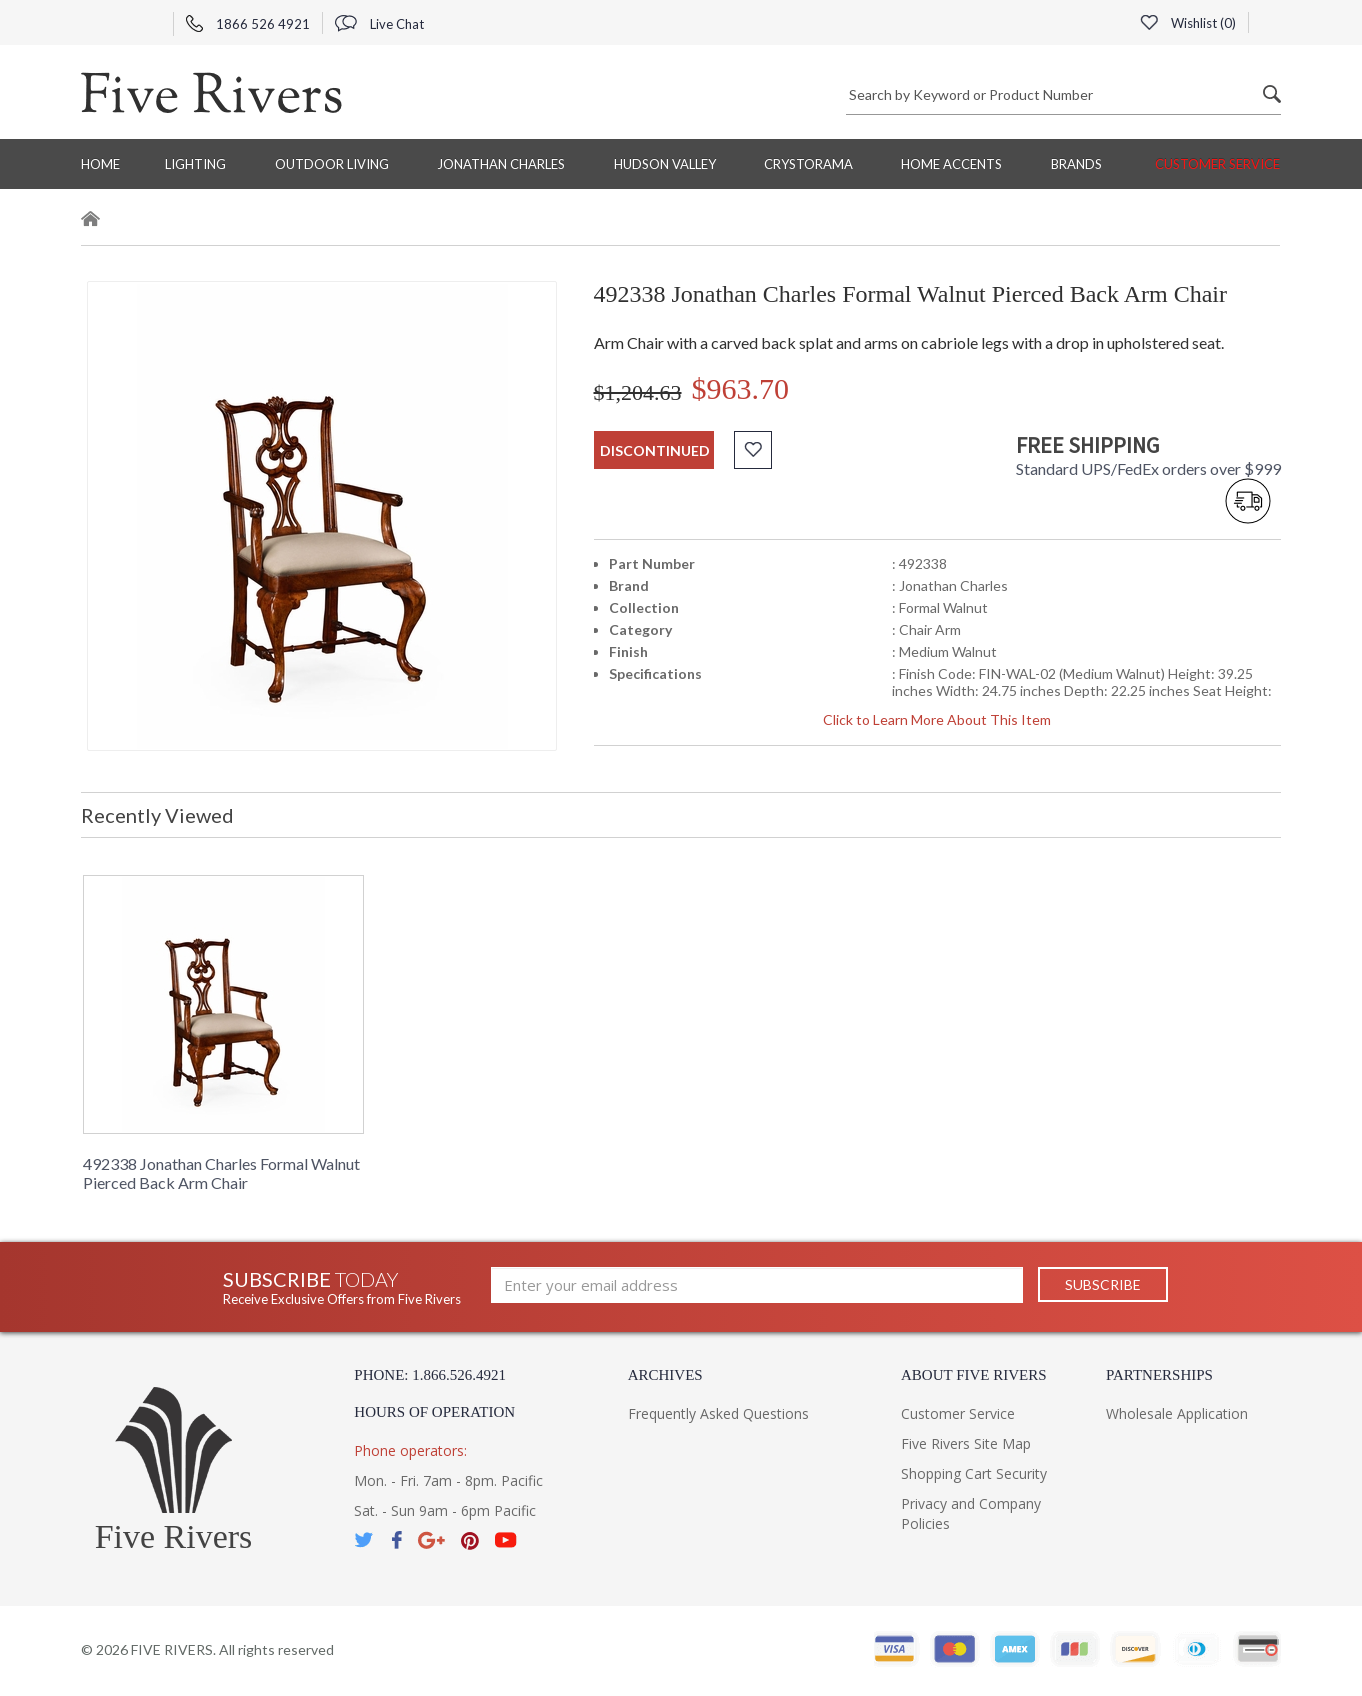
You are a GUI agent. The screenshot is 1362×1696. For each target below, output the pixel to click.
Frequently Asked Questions (718, 1413)
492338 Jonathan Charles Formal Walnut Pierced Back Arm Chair (221, 1173)
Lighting (195, 164)
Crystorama (808, 164)
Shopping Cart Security (974, 1473)
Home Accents (951, 164)
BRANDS (1076, 164)
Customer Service (1217, 164)
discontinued (655, 450)
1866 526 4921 (248, 24)
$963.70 (741, 388)
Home (100, 164)
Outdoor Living (332, 164)
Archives (665, 1375)
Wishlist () (1188, 23)
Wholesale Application (1177, 1413)
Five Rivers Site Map (966, 1443)
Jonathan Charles (501, 164)
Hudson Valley (665, 164)
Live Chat (379, 24)
